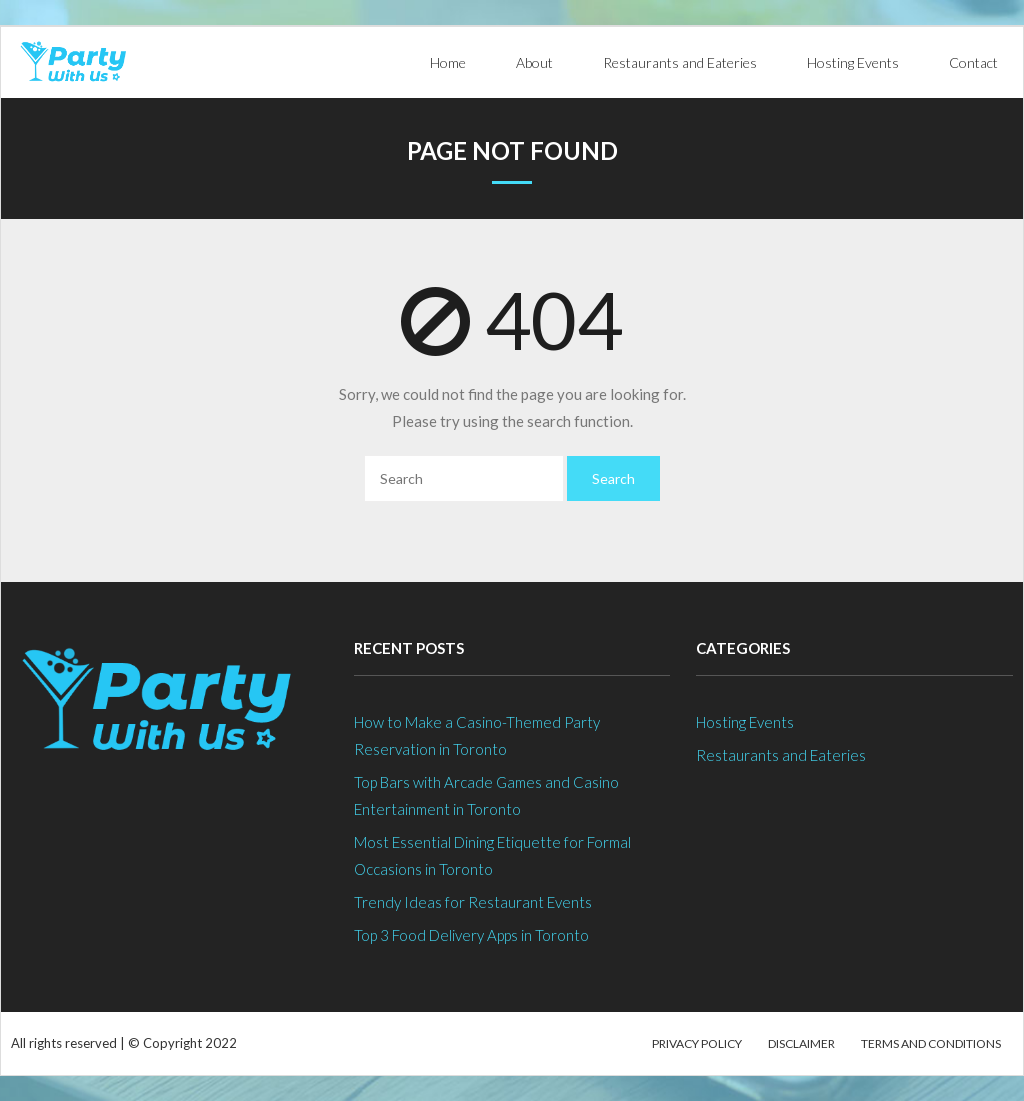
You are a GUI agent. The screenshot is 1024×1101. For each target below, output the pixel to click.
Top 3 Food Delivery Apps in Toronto (471, 935)
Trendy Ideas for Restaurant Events (473, 902)
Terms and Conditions (931, 1043)
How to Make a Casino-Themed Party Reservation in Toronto (477, 735)
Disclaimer (801, 1043)
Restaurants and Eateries (781, 755)
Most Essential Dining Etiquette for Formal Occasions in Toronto (492, 855)
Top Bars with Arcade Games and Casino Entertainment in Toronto (486, 795)
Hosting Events (745, 722)
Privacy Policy (697, 1043)
